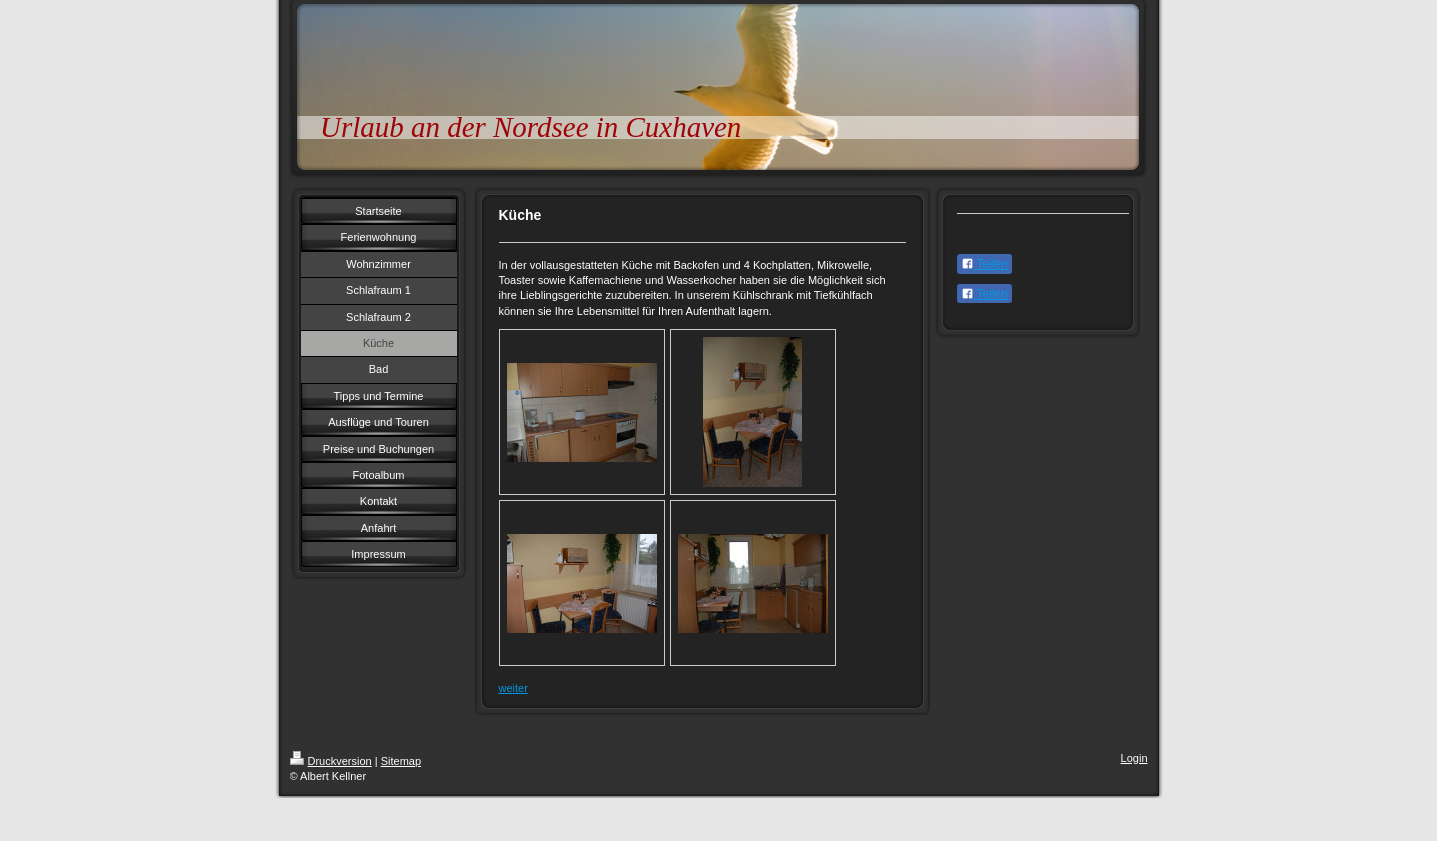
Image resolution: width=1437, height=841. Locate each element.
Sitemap (401, 761)
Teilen (984, 264)
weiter (513, 688)
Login (1134, 758)
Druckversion (331, 761)
